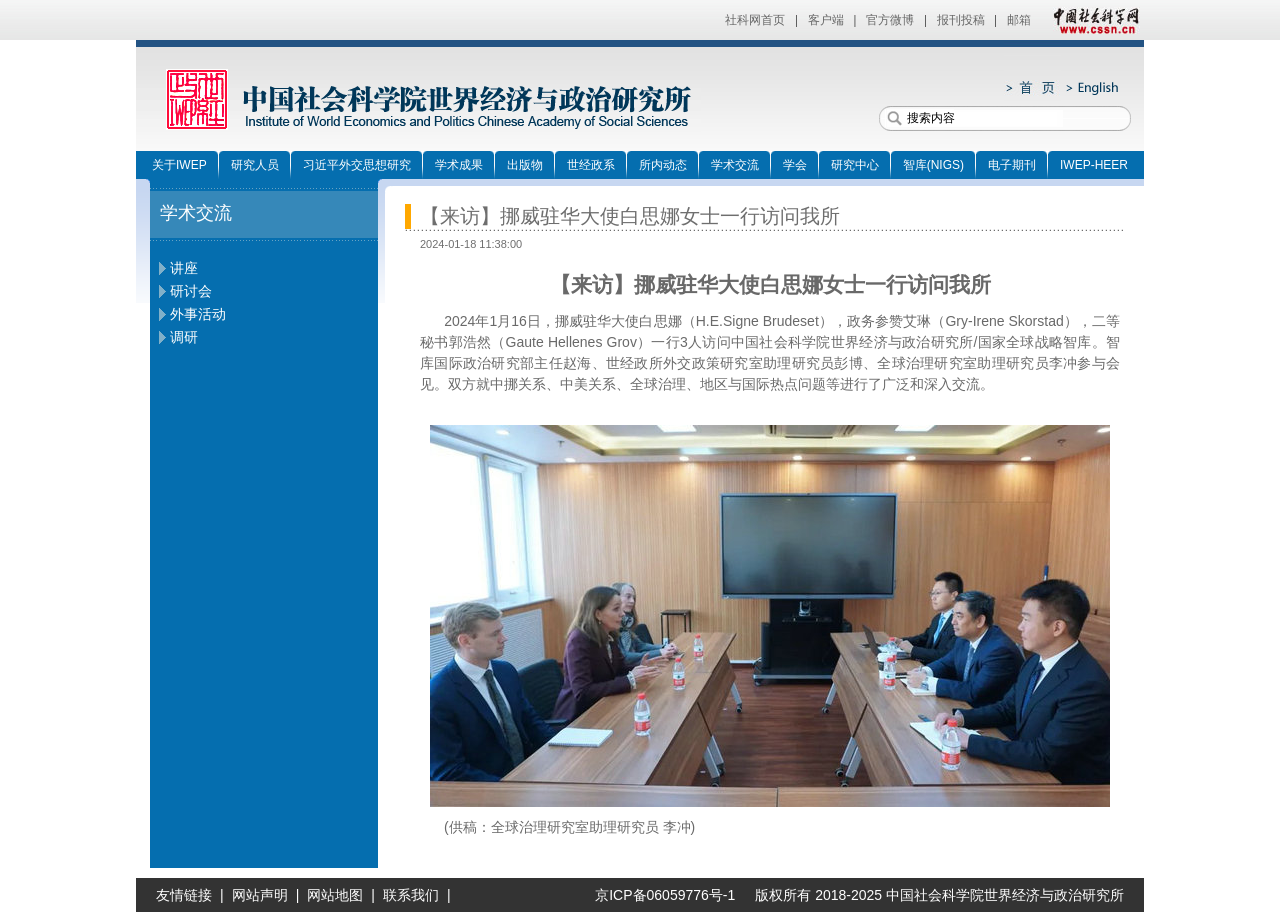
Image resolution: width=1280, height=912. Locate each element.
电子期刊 (1012, 165)
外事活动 (198, 314)
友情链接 (184, 895)
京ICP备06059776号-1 (658, 895)
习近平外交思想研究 (357, 165)
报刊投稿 (961, 20)
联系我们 (411, 895)
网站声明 (260, 895)
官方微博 (890, 20)
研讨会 (191, 291)
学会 (795, 165)
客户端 (826, 20)
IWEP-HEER (1094, 165)
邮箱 (1019, 20)
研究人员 (255, 165)
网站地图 (335, 895)
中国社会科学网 (1092, 20)
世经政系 (591, 165)
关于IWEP (179, 165)
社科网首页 (755, 20)
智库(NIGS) (933, 165)
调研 (184, 337)
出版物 (525, 165)
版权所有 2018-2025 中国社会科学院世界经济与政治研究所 (939, 895)
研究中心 (855, 165)
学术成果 (459, 165)
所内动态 (663, 165)
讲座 (184, 268)
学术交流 (735, 165)
